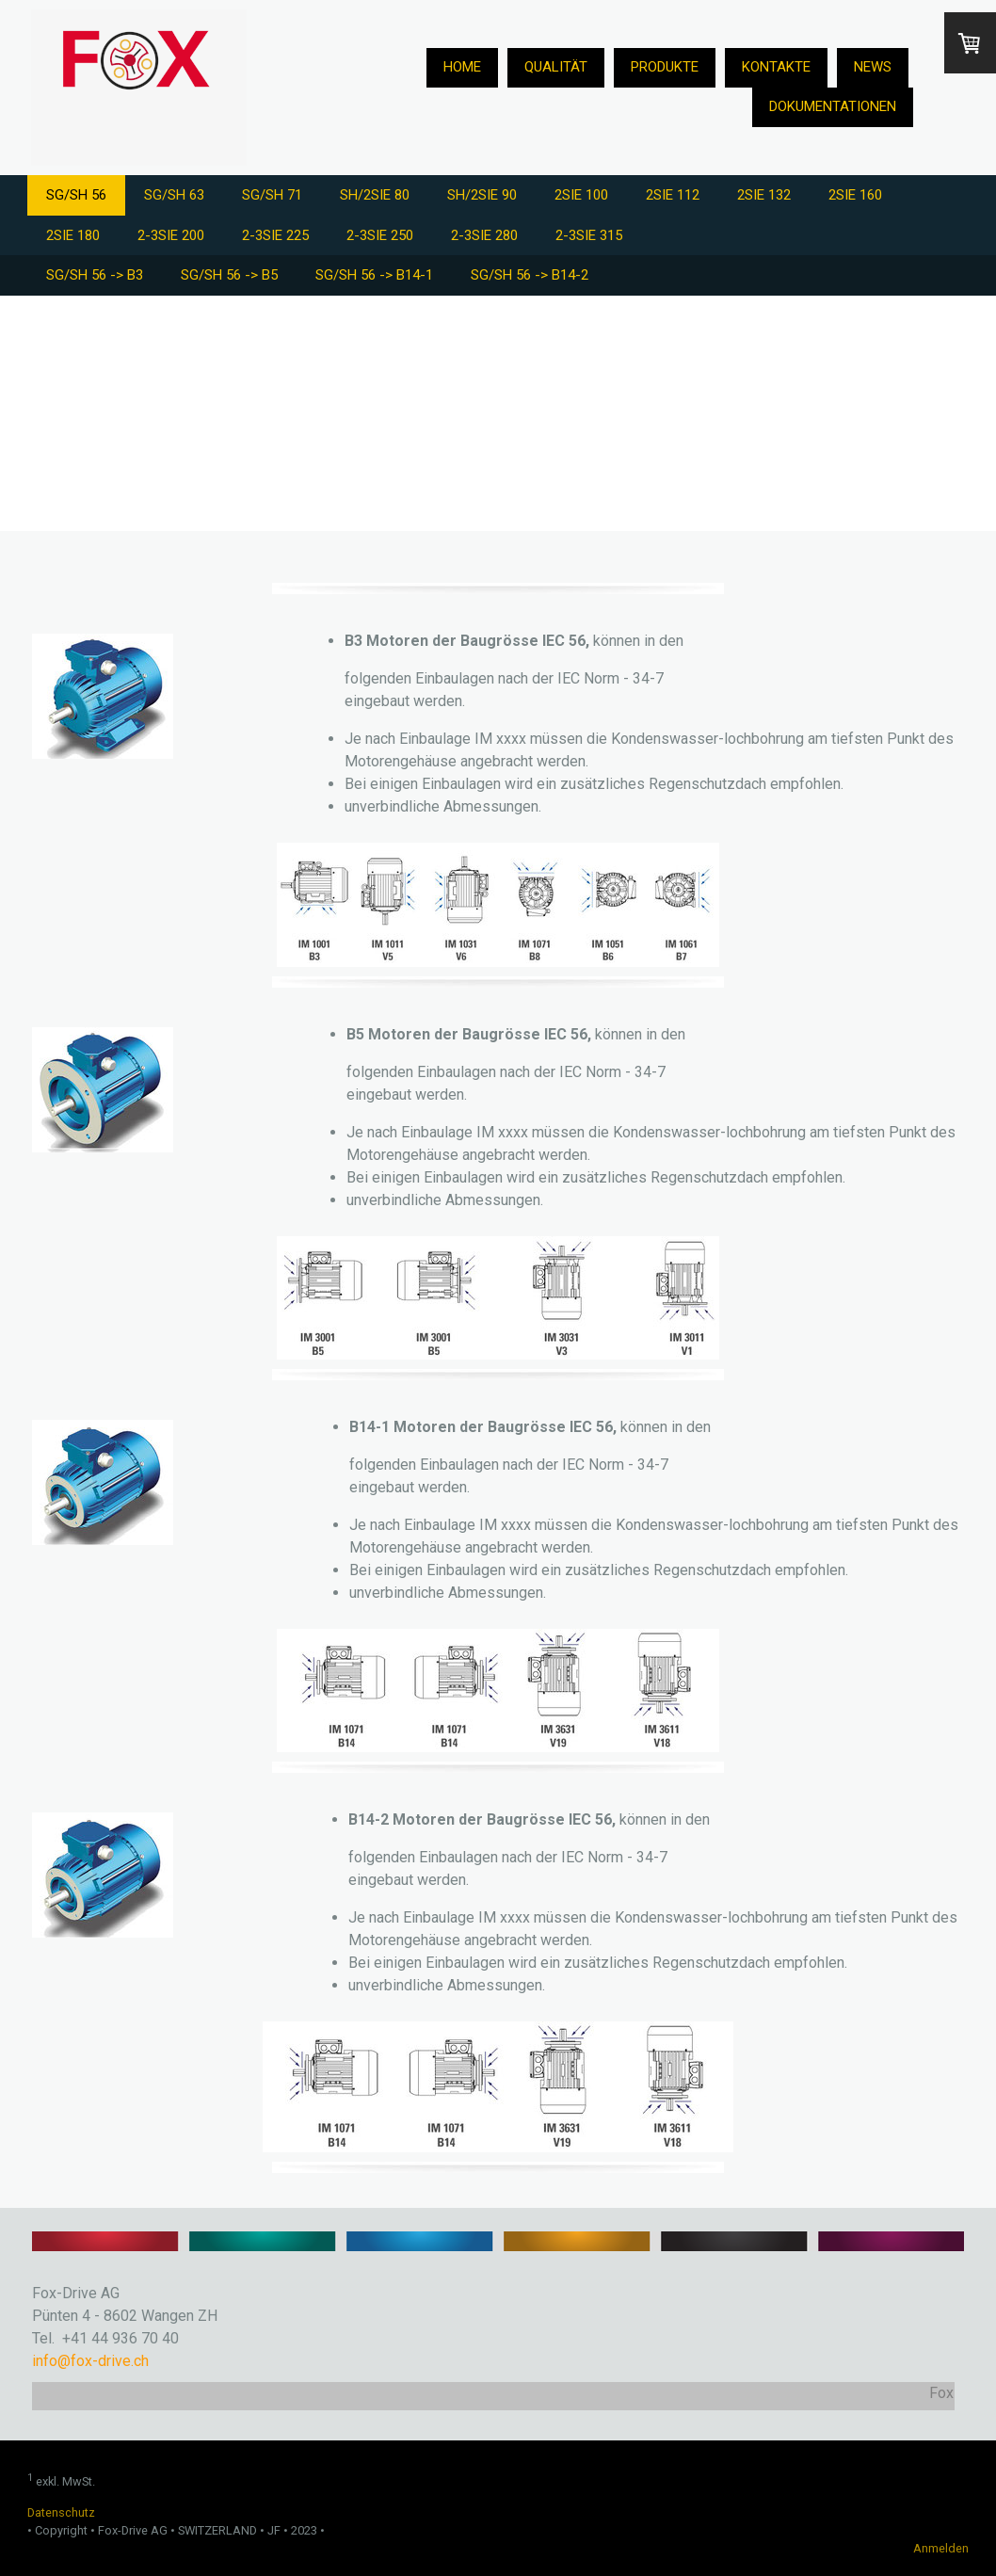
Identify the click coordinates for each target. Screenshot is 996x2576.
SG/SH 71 (272, 194)
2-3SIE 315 (588, 235)
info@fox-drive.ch (90, 2361)
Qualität (555, 66)
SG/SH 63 (174, 194)
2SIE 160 (855, 194)
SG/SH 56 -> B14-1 (374, 274)
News (873, 66)
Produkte (665, 66)
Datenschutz (61, 2512)
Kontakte (776, 66)
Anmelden (941, 2548)
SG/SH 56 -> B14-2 (529, 274)
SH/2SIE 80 (375, 194)
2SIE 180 (73, 235)
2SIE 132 (764, 194)
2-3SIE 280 (484, 235)
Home (462, 66)
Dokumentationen (832, 106)
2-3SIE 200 (170, 235)
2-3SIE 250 (379, 235)
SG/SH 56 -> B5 (229, 274)
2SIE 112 (672, 194)
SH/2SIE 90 (482, 194)
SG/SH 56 (76, 194)
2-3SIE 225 (275, 235)
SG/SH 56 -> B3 (94, 274)
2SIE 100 (581, 194)
